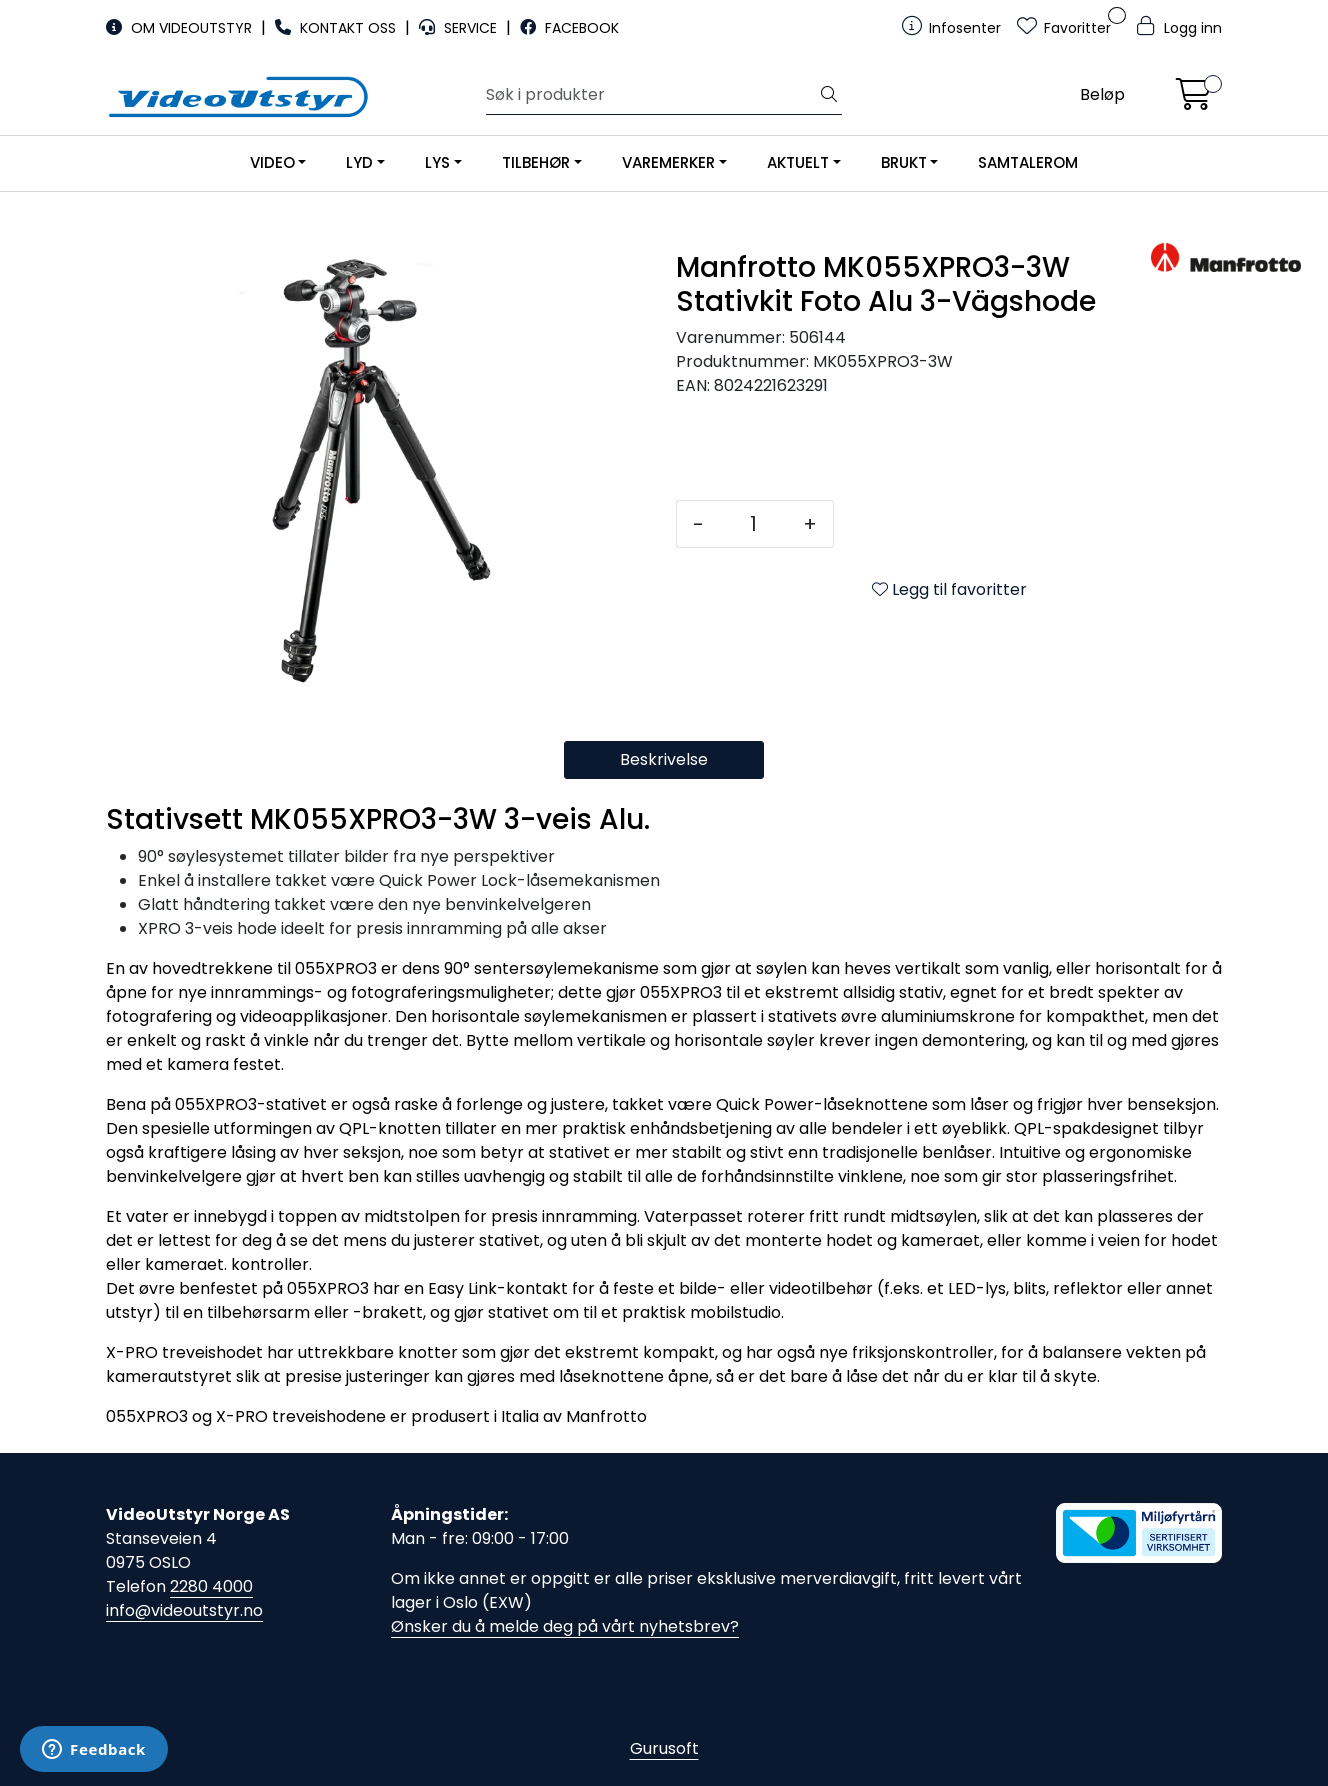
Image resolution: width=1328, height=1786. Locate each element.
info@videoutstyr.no (184, 1610)
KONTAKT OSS (337, 28)
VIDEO (272, 162)
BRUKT (904, 162)
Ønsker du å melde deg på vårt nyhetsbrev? (565, 1626)
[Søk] (651, 95)
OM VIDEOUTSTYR (181, 28)
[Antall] (753, 524)
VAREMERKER (668, 162)
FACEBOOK (569, 28)
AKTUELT (798, 162)
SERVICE (460, 28)
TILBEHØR (536, 162)
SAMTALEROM (1028, 162)
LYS (437, 162)
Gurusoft (664, 1748)
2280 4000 (211, 1586)
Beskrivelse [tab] (664, 759)
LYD (359, 162)
